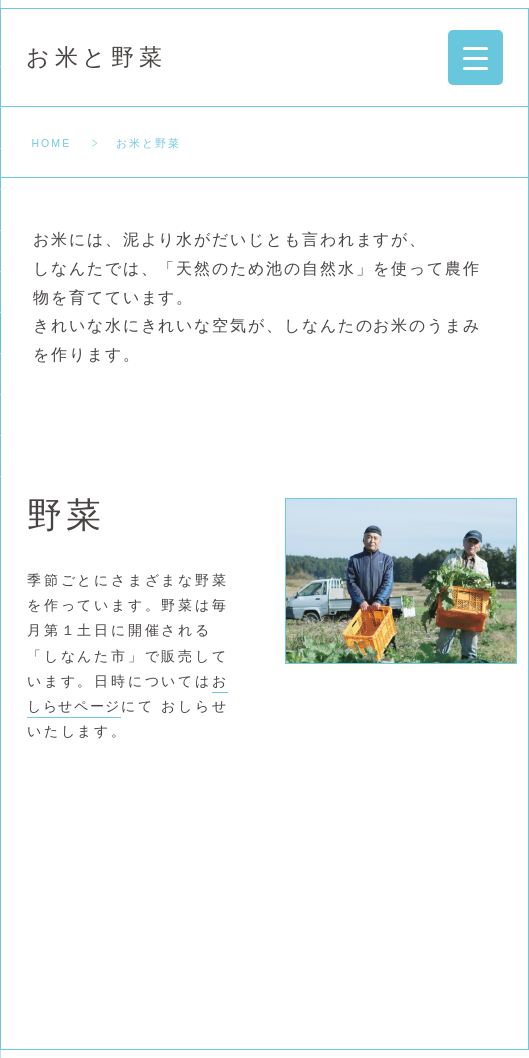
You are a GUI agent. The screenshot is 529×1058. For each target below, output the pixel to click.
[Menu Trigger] (475, 57)
